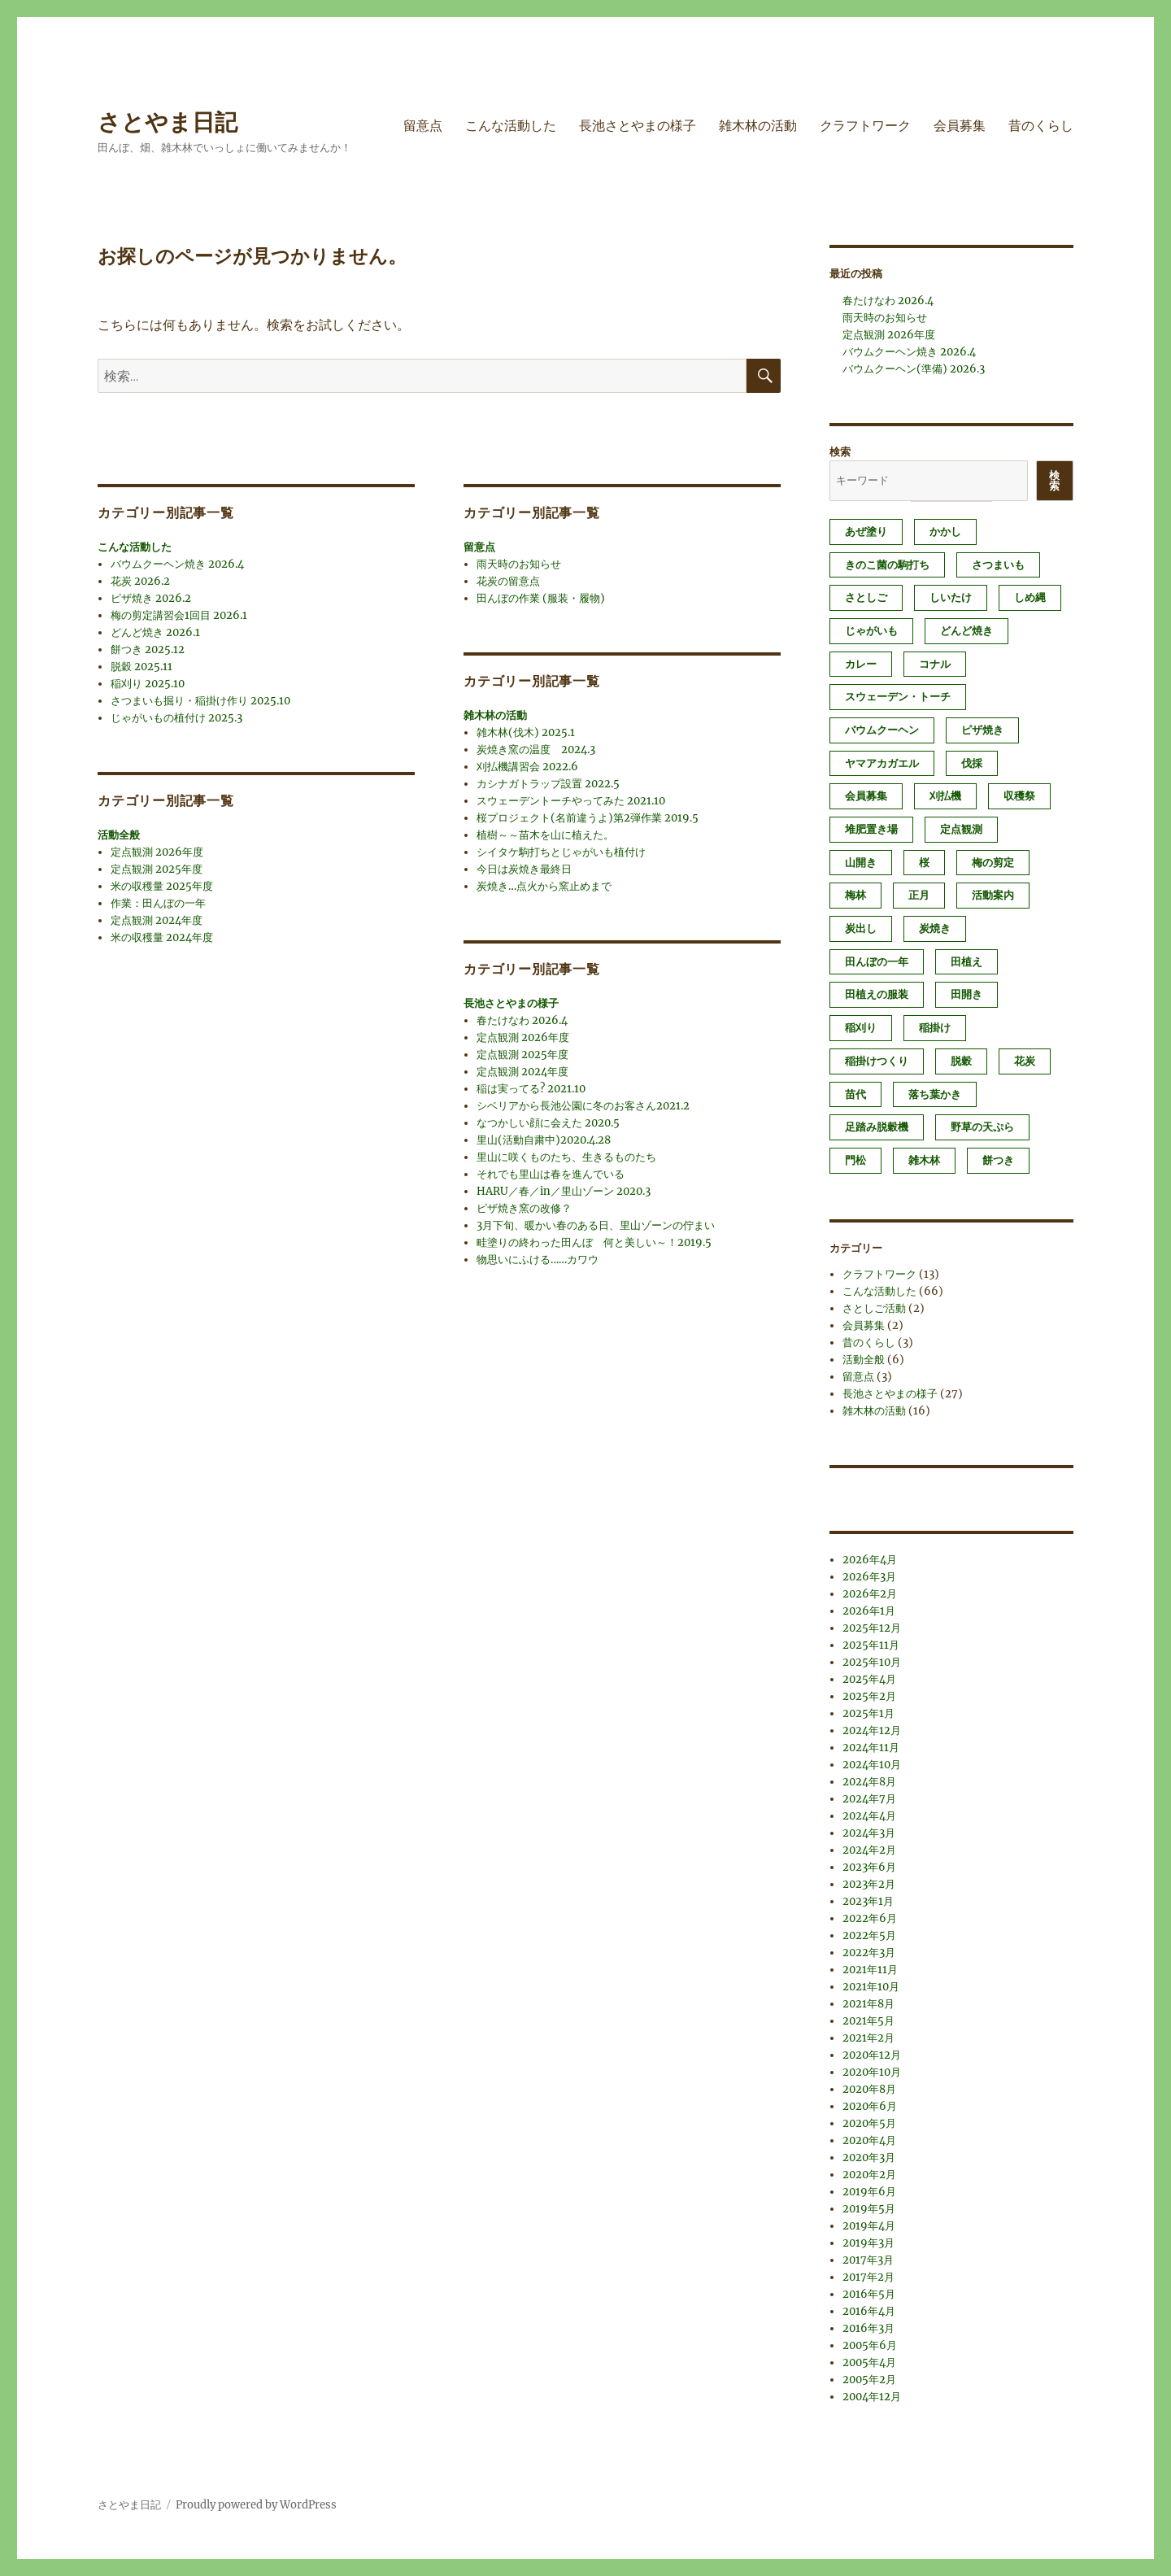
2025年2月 (869, 1696)
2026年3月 (869, 1577)
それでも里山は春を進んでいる (551, 1174)
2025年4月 (869, 1679)
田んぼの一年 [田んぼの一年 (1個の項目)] (876, 962)
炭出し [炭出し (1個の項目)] (861, 928)
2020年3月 (868, 2157)
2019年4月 (868, 2226)
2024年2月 (869, 1850)
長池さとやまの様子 (637, 125)
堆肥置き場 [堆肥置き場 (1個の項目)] (871, 829)
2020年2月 (869, 2175)
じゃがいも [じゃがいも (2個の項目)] (871, 631)
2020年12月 (871, 2055)
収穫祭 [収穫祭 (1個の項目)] (1019, 796)
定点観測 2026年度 (157, 852)
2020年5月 (869, 2123)
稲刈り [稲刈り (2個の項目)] (861, 1028)
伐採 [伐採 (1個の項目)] (971, 763)
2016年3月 (868, 2328)
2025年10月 (871, 1662)
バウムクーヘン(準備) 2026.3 (913, 369)
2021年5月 (868, 2021)
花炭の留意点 (508, 581)
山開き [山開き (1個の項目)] (861, 863)
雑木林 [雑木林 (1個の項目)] (924, 1160)
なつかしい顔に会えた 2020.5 (548, 1123)
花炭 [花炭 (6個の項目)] (1024, 1061)
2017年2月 (868, 2277)
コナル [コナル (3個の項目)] (935, 664)
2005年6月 (869, 2345)
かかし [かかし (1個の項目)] (945, 531)
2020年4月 (869, 2140)
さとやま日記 (167, 122)
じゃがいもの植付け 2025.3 (176, 718)
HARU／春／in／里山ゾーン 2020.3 (564, 1191)
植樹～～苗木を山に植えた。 (545, 835)
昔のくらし (1040, 125)
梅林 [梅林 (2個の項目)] (855, 895)
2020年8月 (869, 2089)
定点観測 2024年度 (156, 920)
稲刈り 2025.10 (148, 684)
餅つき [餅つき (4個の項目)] (998, 1160)
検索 (840, 452)
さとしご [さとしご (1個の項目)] (866, 597)
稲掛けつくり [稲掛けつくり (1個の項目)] (876, 1061)
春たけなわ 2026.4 (522, 1020)
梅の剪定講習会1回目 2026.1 (179, 615)
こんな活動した (510, 125)
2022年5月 (869, 1935)
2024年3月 (868, 1833)
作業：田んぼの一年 (158, 903)
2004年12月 (871, 2397)
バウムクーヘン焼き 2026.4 (177, 564)
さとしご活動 (874, 1308)
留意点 (422, 125)
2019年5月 (868, 2209)
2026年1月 (868, 1611)
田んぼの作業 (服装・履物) (541, 598)
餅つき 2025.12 (148, 649)
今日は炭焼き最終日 (524, 869)
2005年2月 (869, 2379)
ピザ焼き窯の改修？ (524, 1208)
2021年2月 (868, 2038)
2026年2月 (869, 1594)
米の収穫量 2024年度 (162, 937)
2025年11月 (870, 1645)
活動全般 (119, 835)
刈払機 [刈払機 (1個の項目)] (945, 796)
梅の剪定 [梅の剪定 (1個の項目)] (993, 863)
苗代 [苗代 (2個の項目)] (855, 1094)
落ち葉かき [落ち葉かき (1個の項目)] (934, 1094)
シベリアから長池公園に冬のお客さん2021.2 (583, 1106)
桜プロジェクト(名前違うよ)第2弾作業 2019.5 (588, 818)
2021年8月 (868, 2004)
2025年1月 (868, 1713)
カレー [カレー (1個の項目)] (861, 664)
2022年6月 (869, 1918)
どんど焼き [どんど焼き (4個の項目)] (966, 631)
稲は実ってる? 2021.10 (531, 1089)
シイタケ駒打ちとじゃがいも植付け (561, 852)
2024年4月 (869, 1816)
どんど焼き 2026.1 (155, 632)
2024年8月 (869, 1782)
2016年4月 (868, 2311)
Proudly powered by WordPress (256, 2505)
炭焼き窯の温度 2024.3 (536, 749)
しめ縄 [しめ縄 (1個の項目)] (1030, 597)
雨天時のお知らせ (519, 564)
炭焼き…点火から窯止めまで (544, 886)
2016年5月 (868, 2294)
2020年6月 (869, 2106)
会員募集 (960, 125)
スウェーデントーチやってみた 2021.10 (571, 801)
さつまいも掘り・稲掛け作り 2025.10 (200, 701)
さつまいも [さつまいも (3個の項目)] (998, 565)
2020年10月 (871, 2072)
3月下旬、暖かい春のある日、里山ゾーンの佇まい (596, 1225)
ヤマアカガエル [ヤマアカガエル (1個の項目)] (882, 763)
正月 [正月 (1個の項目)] (918, 895)
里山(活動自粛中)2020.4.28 (544, 1140)
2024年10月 (871, 1765)
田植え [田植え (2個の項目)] (966, 962)
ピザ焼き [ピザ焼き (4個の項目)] (982, 730)
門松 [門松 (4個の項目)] (855, 1160)
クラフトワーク (865, 125)
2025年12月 (871, 1628)
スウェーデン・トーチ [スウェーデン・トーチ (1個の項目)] (898, 697)
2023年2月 (868, 1884)
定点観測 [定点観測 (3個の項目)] (961, 829)
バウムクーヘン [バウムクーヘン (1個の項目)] (882, 730)
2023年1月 (868, 1901)
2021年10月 (870, 1987)
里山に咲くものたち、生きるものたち (566, 1157)
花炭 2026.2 (140, 581)
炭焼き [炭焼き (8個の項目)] (935, 928)
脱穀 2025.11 (141, 666)
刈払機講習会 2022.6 (527, 767)
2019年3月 (868, 2243)
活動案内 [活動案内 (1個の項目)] (993, 895)
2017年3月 (868, 2260)
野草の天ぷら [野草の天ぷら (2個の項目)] (982, 1127)
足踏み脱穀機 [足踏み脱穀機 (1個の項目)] (876, 1127)
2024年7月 (869, 1799)
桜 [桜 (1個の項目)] (924, 863)
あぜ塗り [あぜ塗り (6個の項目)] (866, 531)
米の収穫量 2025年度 (162, 886)
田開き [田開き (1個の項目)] (966, 994)
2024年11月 (870, 1747)
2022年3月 (868, 1952)
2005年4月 (869, 2362)
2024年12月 (871, 1730)
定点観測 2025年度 (156, 869)
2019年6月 (869, 2192)
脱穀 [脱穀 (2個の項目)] (961, 1061)
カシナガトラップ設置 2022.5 (548, 784)
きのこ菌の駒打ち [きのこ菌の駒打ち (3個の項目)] (887, 565)
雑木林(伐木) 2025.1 (526, 732)
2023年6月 (869, 1867)
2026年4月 (869, 1560)
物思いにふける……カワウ (538, 1259)
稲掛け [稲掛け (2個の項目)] (935, 1028)
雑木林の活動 (758, 125)
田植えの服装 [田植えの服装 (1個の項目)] (876, 994)
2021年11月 (870, 1970)
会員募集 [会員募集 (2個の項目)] (866, 796)
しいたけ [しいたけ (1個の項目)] (950, 597)
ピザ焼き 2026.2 (151, 598)
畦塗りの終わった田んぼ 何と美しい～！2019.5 (594, 1242)
